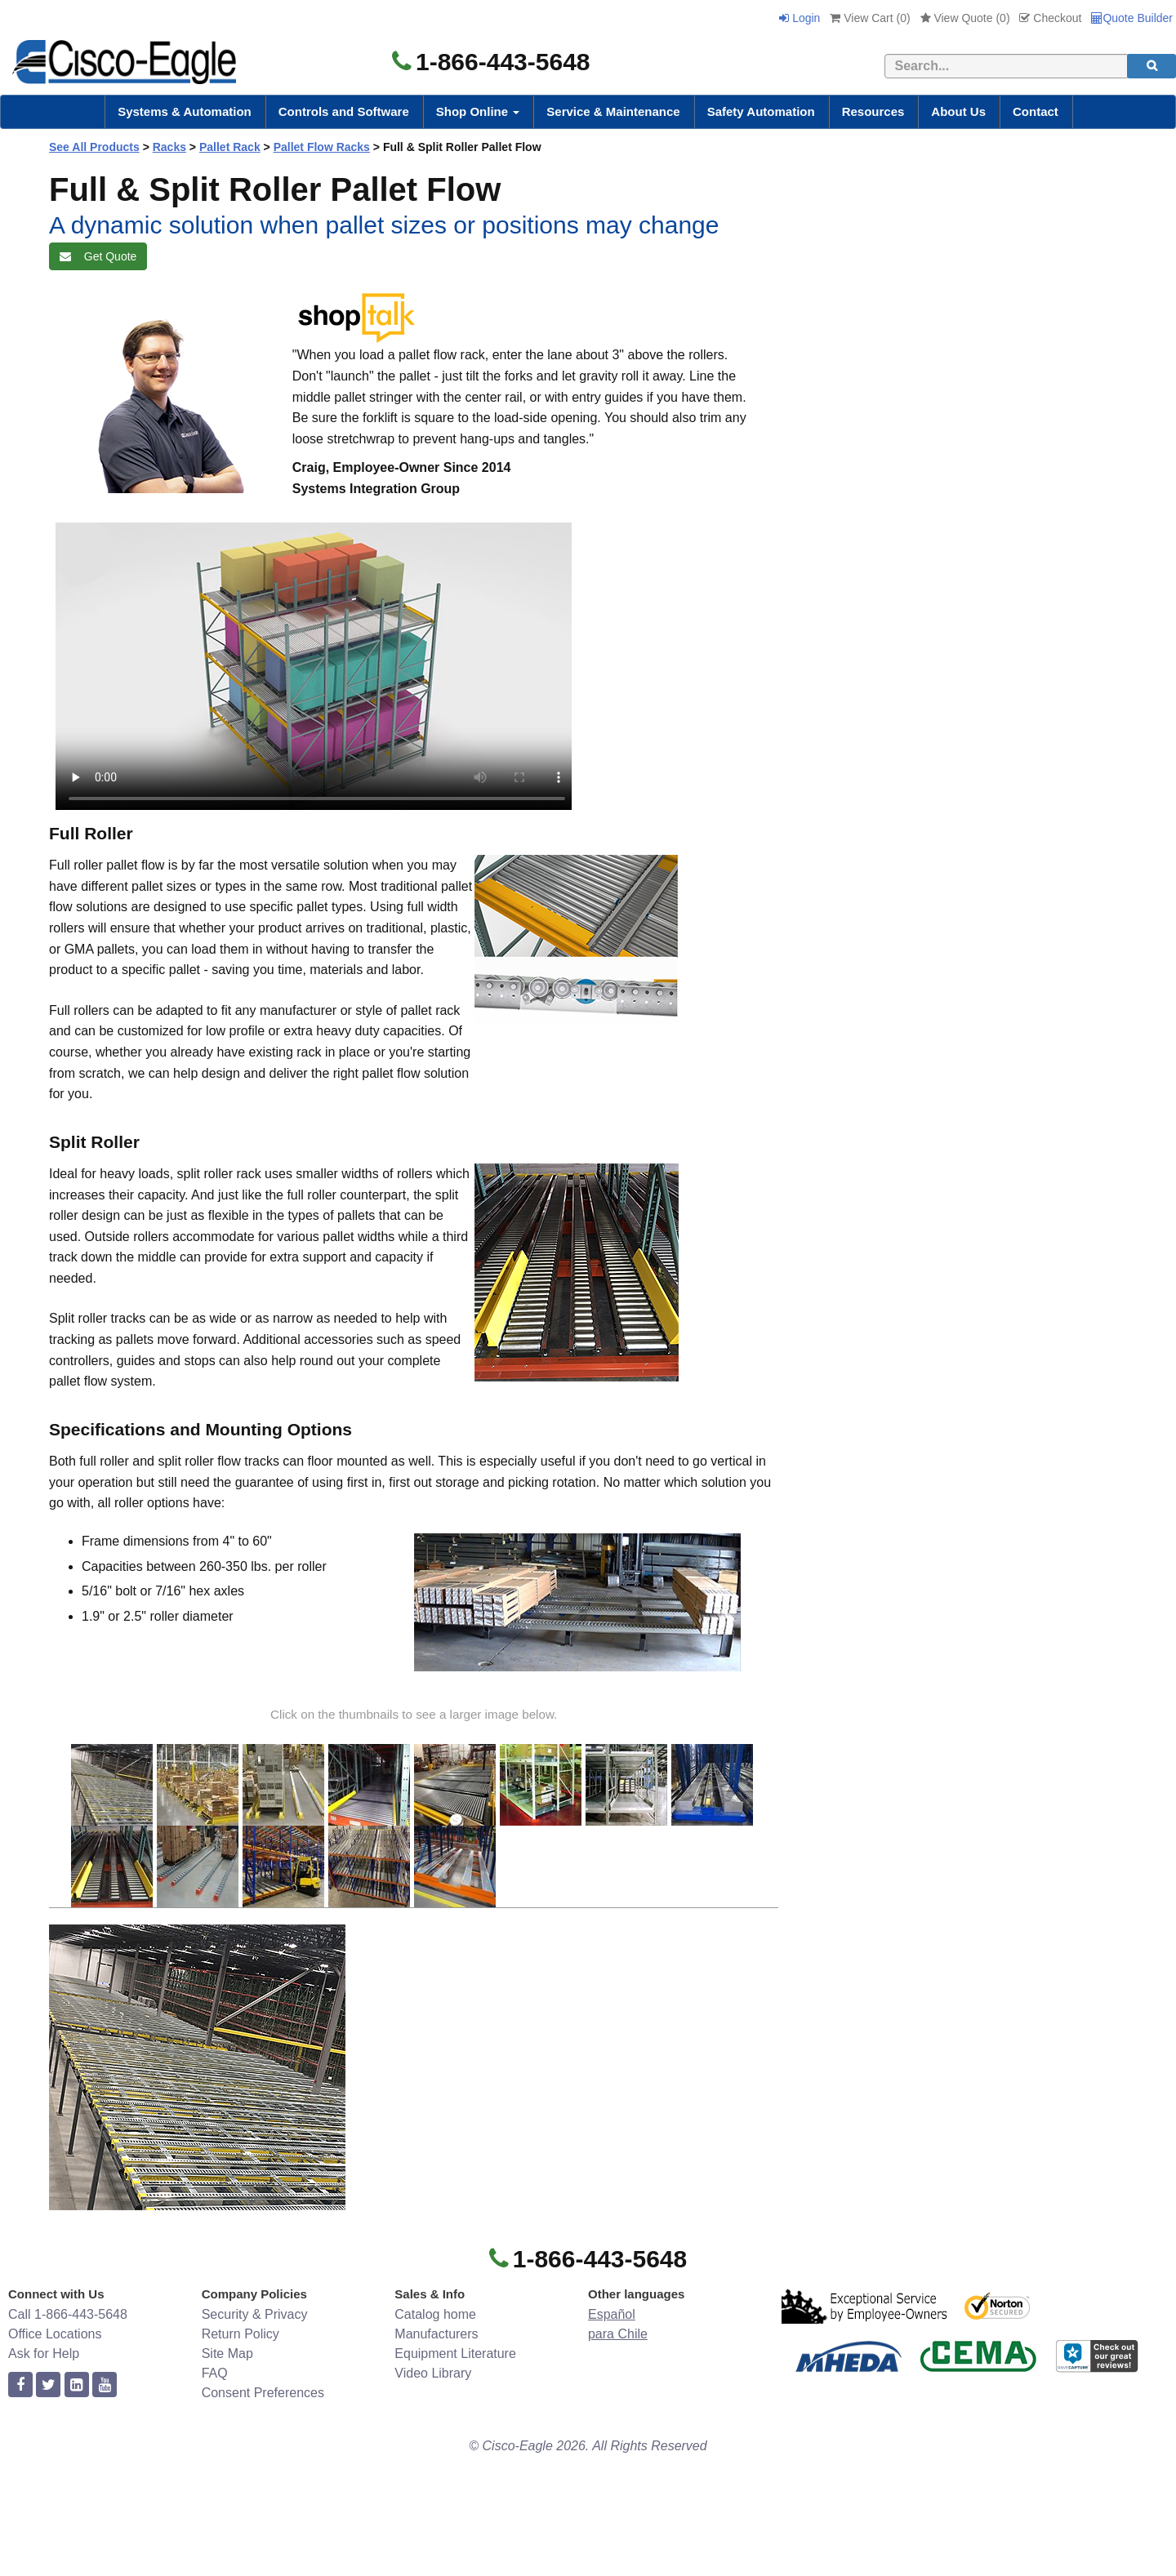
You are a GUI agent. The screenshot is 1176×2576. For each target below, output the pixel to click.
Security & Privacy (255, 2314)
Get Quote (98, 256)
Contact (1035, 111)
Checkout (1050, 17)
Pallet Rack (230, 146)
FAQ (215, 2373)
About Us (958, 111)
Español (611, 2314)
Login (799, 17)
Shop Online (478, 111)
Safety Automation (761, 111)
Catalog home (435, 2314)
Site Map (227, 2353)
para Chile (618, 2334)
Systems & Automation (185, 111)
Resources (873, 111)
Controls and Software (343, 111)
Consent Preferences (263, 2393)
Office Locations (54, 2334)
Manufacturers (436, 2334)
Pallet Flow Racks (322, 146)
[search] (1151, 66)
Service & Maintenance (612, 111)
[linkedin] (77, 2385)
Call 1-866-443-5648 (67, 2314)
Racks (169, 146)
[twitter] (48, 2385)
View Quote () (965, 17)
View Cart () (870, 17)
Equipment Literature (455, 2353)
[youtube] (104, 2385)
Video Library (432, 2373)
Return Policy (240, 2334)
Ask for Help (43, 2353)
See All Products (94, 146)
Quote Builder (1132, 17)
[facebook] (20, 2385)
